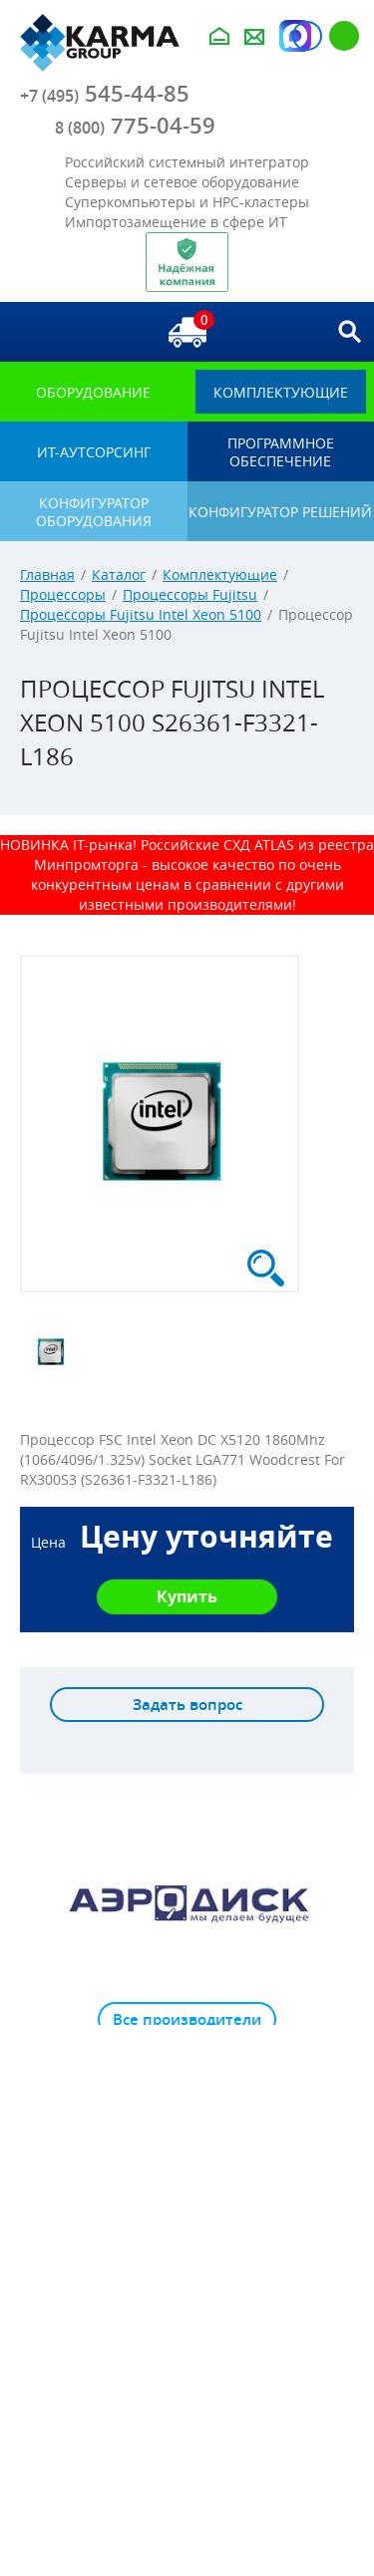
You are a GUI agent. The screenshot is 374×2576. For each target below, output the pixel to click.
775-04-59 (135, 126)
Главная (47, 574)
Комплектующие (220, 574)
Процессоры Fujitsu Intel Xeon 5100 (140, 614)
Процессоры (63, 594)
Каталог (119, 574)
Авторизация (307, 36)
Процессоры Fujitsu (190, 594)
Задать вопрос (187, 1704)
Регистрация (344, 36)
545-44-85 (104, 94)
